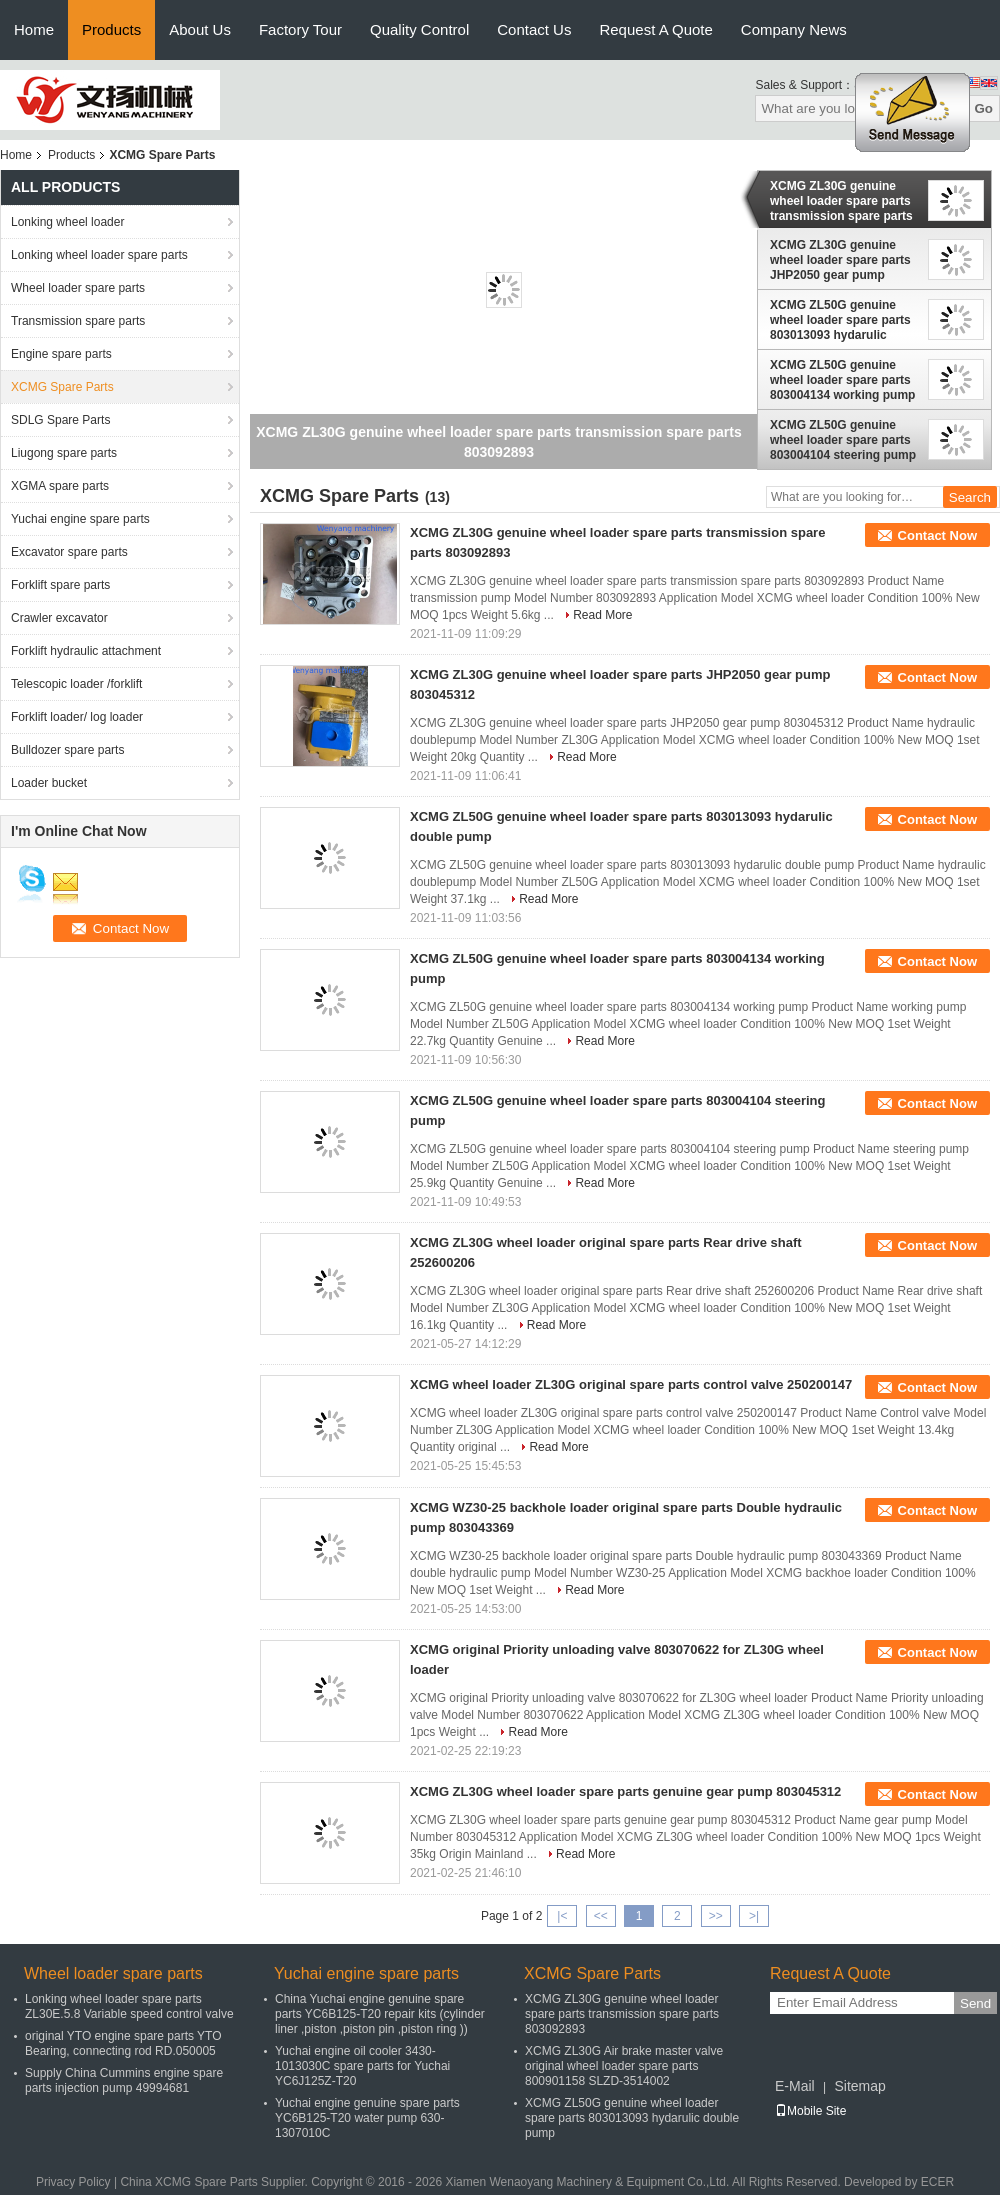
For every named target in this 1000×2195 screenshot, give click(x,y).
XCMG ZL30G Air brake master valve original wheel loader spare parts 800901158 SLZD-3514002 (624, 2066)
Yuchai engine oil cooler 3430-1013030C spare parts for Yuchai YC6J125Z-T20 (362, 2066)
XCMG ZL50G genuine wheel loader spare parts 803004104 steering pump (843, 440)
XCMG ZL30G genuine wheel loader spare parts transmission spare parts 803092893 (841, 201)
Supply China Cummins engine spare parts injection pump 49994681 (124, 2080)
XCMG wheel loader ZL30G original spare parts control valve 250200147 (631, 1384)
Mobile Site (810, 2111)
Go (983, 108)
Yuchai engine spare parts (80, 519)
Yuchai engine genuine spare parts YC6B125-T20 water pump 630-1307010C (367, 2118)
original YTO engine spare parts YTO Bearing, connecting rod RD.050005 (123, 2043)
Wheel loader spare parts (78, 288)
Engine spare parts (61, 354)
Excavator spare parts (69, 552)
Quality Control (419, 29)
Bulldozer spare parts (67, 750)
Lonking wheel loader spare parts (99, 255)
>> (716, 1916)
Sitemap (859, 2086)
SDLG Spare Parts (60, 420)
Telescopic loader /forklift (76, 684)
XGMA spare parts (60, 486)
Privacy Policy (73, 2182)
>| (754, 1916)
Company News (794, 29)
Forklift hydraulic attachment (86, 651)
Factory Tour (300, 29)
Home (34, 29)
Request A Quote (655, 29)
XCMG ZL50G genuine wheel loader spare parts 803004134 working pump (842, 380)
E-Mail (795, 2086)
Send (975, 2003)
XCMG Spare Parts (62, 387)
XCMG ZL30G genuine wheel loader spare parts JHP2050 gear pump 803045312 (840, 260)
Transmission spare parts (78, 321)
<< (601, 1916)
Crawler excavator (59, 618)
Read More (602, 615)
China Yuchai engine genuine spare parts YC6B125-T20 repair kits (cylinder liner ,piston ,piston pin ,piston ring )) (380, 2014)
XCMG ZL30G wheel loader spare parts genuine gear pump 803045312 (625, 1791)
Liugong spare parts (64, 453)
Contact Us (534, 29)
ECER (937, 2182)
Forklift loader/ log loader (77, 717)
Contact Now (937, 535)
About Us (200, 29)
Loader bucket (49, 783)
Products (111, 29)
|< (562, 1916)
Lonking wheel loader (67, 222)
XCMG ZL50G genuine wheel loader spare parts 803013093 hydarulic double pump (840, 320)
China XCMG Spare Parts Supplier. (215, 2182)
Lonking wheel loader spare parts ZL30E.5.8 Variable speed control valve (129, 2006)
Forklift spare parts (60, 585)
